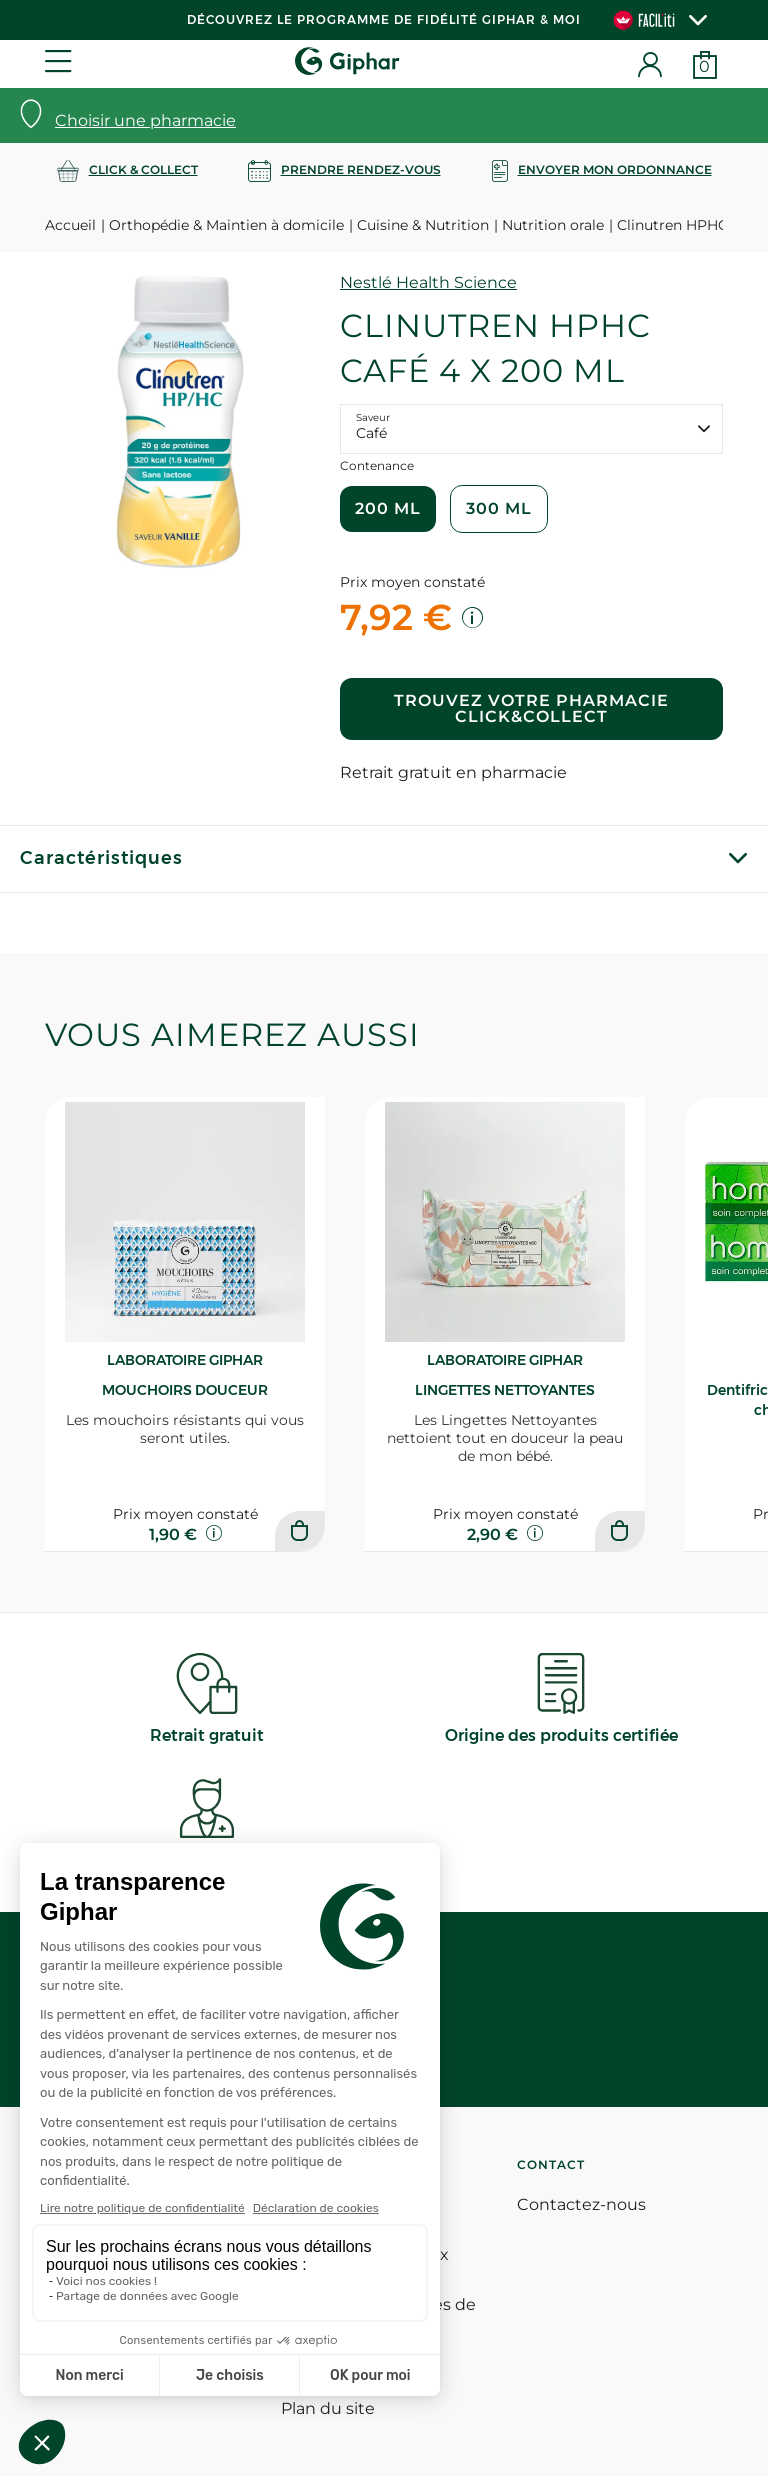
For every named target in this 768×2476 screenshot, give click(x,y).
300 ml (499, 508)
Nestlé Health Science (428, 282)
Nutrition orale (553, 225)
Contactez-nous (581, 2204)
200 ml (388, 508)
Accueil (70, 225)
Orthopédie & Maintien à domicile (226, 225)
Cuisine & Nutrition (423, 225)
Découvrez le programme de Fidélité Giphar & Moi (384, 19)
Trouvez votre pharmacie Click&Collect (531, 708)
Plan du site (328, 2408)
